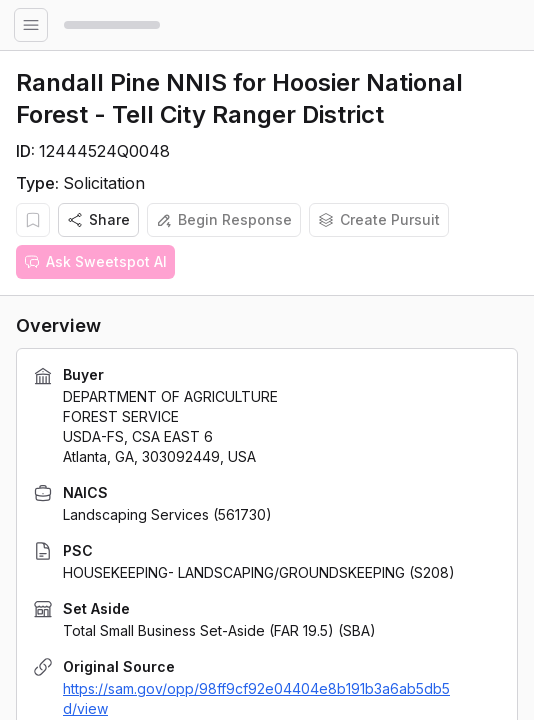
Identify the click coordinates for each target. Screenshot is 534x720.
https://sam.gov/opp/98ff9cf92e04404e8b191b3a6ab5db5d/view (256, 698)
